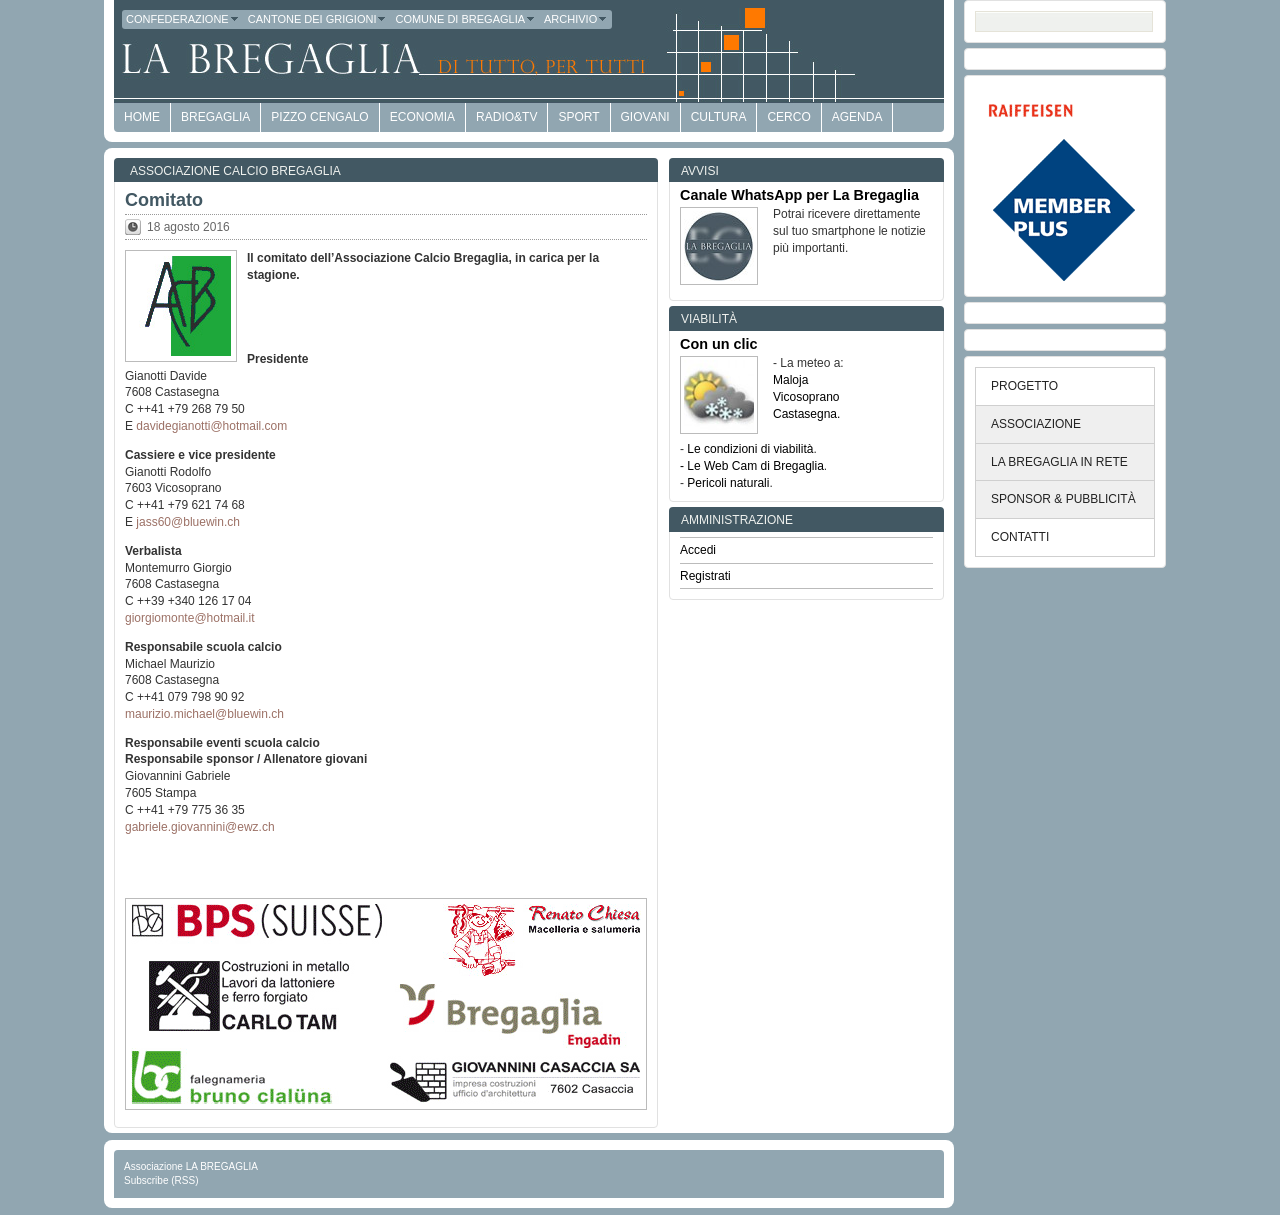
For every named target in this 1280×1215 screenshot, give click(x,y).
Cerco (788, 117)
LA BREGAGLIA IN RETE (1059, 462)
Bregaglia (215, 117)
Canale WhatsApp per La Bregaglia (799, 195)
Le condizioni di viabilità (750, 449)
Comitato (164, 200)
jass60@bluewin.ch (188, 522)
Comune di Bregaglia (465, 19)
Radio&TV (506, 117)
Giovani (645, 117)
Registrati (705, 576)
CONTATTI (1020, 537)
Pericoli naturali (728, 483)
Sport (578, 117)
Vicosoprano (806, 397)
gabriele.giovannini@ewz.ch (200, 827)
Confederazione (183, 19)
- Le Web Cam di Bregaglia (752, 466)
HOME (142, 117)
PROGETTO (1024, 386)
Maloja (790, 380)
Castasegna (805, 414)
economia (422, 117)
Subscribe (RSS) (161, 1180)
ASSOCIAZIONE (1036, 424)
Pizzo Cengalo (319, 117)
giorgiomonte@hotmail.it (190, 618)
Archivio (576, 19)
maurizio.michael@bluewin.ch (204, 714)
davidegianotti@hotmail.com (211, 426)
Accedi (698, 550)
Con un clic (719, 344)
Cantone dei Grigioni (318, 19)
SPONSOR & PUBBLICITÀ (1063, 499)
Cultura (719, 117)
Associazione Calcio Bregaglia (235, 171)
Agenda (857, 117)
